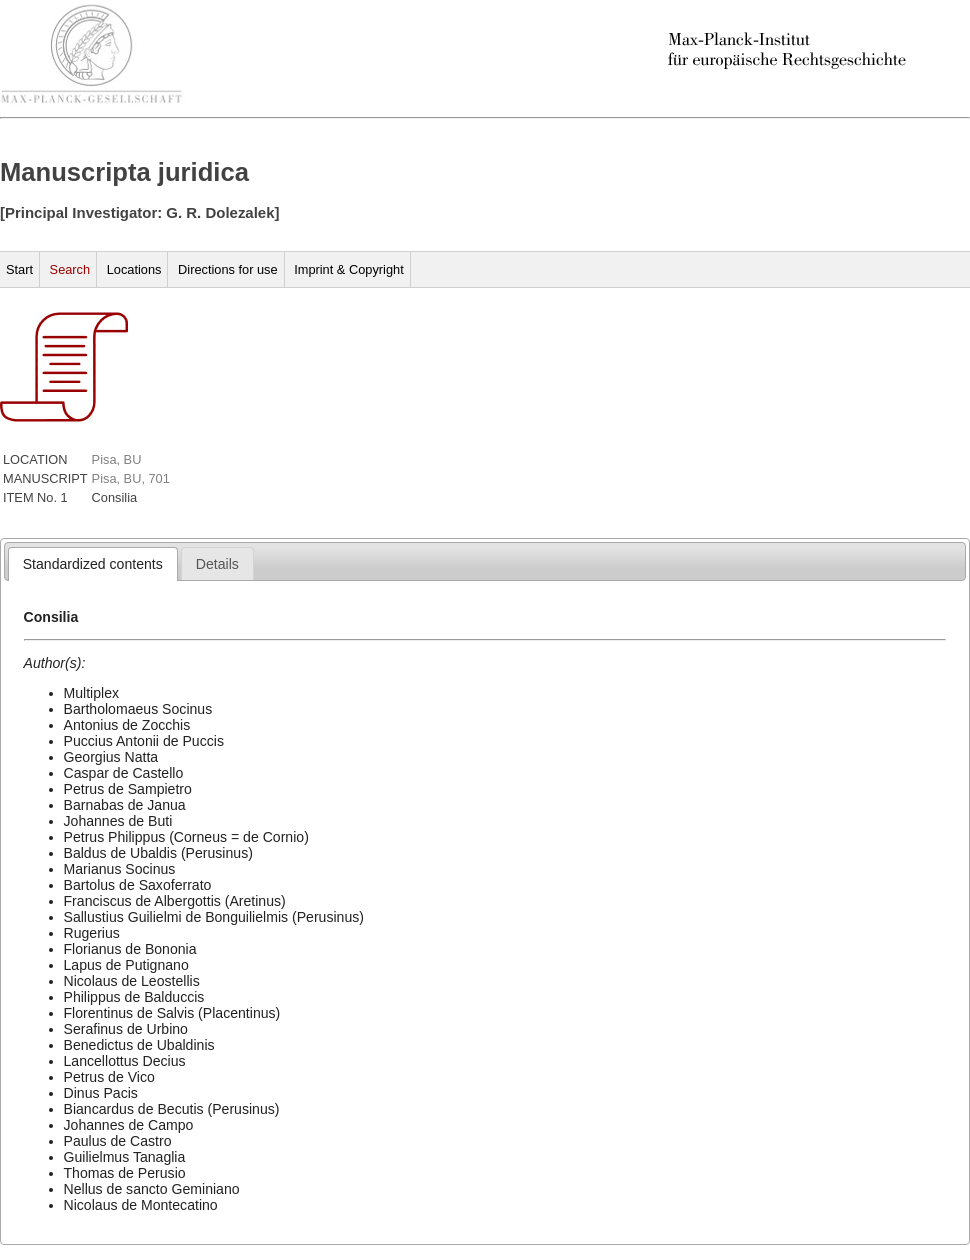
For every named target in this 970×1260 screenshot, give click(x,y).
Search (70, 269)
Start (19, 269)
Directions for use (228, 269)
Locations (134, 269)
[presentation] (93, 564)
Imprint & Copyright (349, 269)
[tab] (93, 564)
